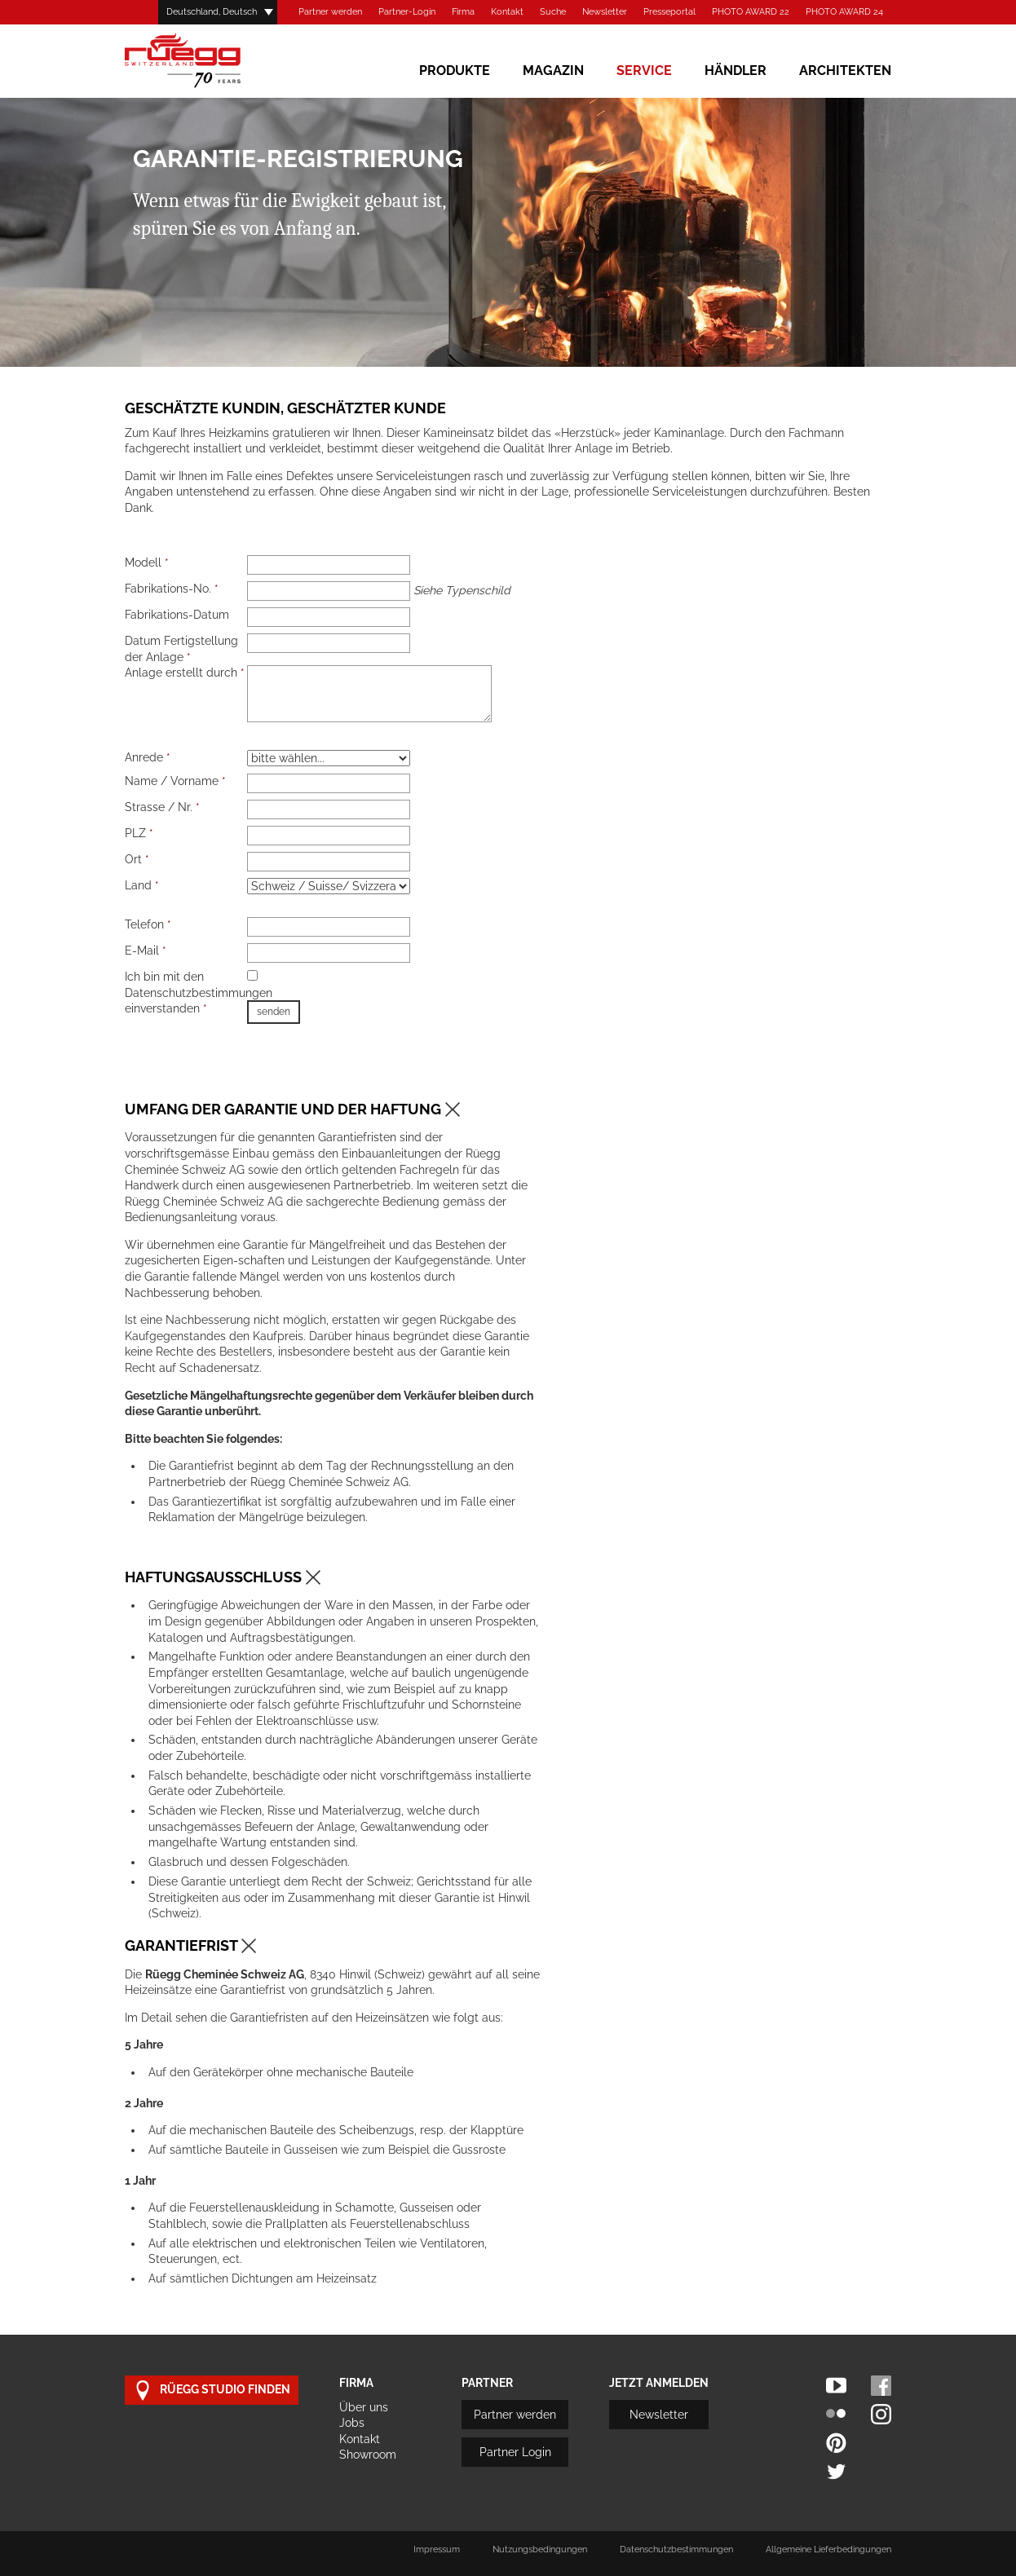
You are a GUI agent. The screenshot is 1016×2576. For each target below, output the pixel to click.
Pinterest (836, 2443)
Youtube (836, 2385)
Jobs (351, 2422)
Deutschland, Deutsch (211, 12)
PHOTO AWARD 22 (750, 12)
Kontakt (507, 12)
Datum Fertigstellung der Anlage (181, 649)
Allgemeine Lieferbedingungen (828, 2549)
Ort (137, 859)
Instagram (881, 2414)
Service (644, 70)
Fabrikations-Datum (177, 614)
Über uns (363, 2407)
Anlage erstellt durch (185, 672)
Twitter (836, 2471)
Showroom (367, 2454)
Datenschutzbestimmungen (676, 2549)
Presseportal (669, 12)
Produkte (454, 70)
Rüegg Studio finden (211, 2390)
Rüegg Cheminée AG (206, 61)
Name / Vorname (175, 780)
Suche (553, 12)
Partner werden (330, 12)
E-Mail (145, 950)
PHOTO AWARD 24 (844, 12)
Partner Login (515, 2452)
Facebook (881, 2385)
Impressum (436, 2549)
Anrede (147, 757)
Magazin (553, 70)
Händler (735, 70)
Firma (463, 12)
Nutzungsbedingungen (540, 2549)
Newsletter (604, 12)
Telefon (148, 924)
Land (142, 885)
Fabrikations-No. (172, 588)
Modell (147, 562)
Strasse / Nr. (162, 807)
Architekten (845, 70)
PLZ (139, 833)
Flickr (836, 2414)
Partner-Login (406, 12)
